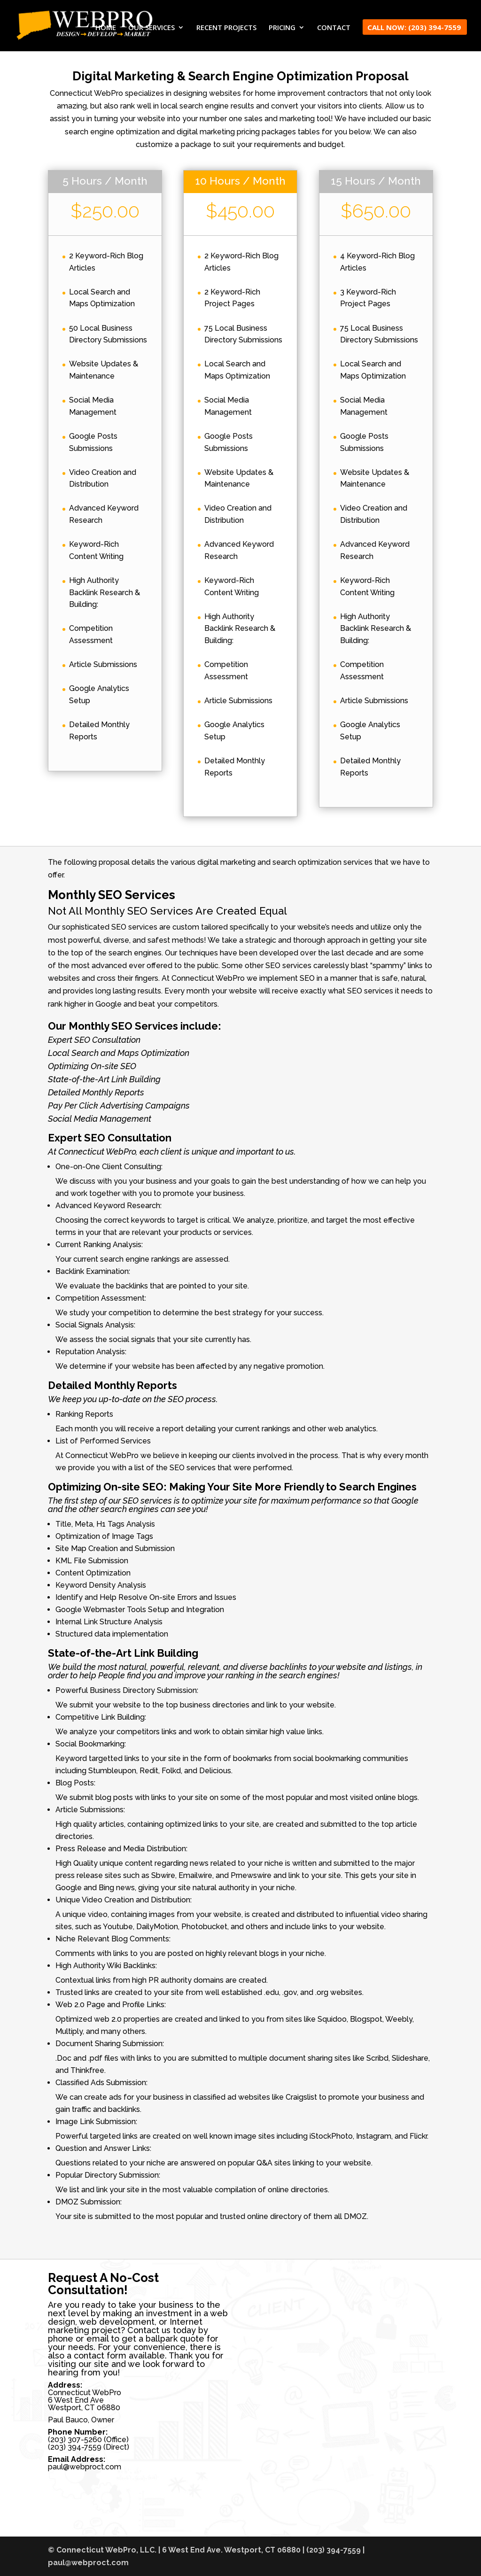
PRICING (282, 28)
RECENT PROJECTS (226, 28)
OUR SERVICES (151, 28)
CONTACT (333, 28)
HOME (105, 28)
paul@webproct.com (84, 2466)
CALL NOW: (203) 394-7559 (414, 28)
